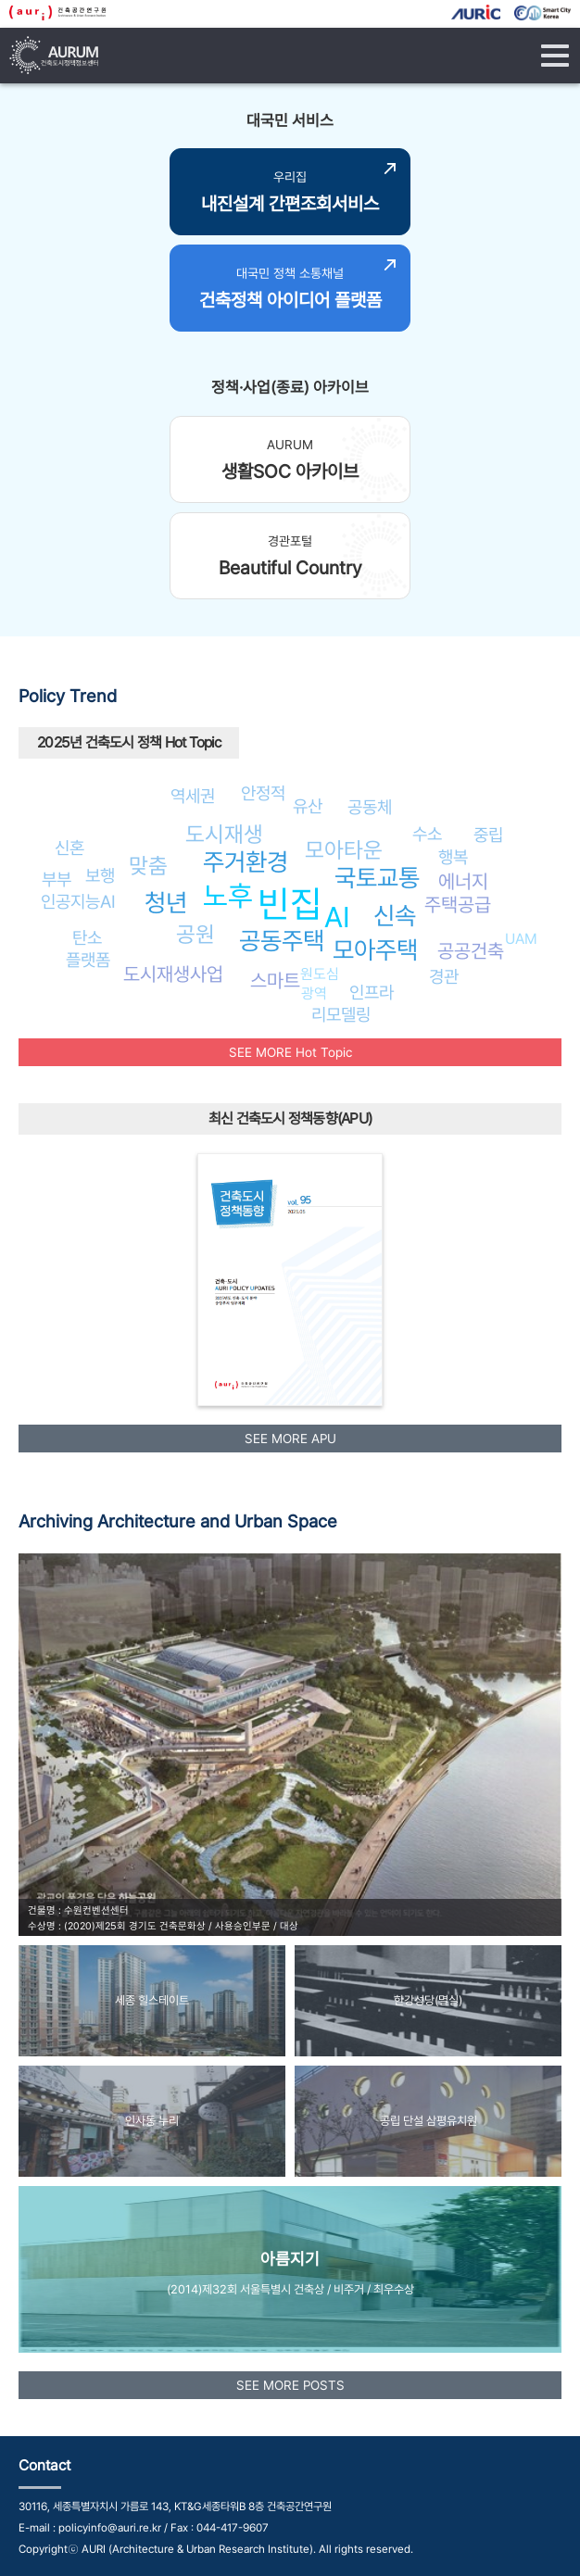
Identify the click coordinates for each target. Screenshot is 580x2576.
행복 (453, 857)
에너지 (463, 881)
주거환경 (245, 862)
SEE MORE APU (290, 1438)
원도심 (319, 974)
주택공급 (457, 904)
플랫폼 (88, 959)
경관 (444, 976)
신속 (394, 915)
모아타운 (344, 849)
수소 (427, 833)
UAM (521, 939)
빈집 (290, 903)
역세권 (192, 795)
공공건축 (470, 950)
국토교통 (377, 877)
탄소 (87, 937)
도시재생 (224, 834)
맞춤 (148, 865)
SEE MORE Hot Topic (290, 1052)
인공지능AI (78, 901)
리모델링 (341, 1014)
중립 (488, 834)
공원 (195, 934)
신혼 (69, 847)
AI (337, 917)
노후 (228, 895)
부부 (56, 879)
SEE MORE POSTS (290, 2385)
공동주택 (281, 940)
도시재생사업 (173, 974)
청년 (166, 902)
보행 (100, 875)
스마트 (275, 980)
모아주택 (375, 950)
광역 (314, 993)
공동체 (369, 807)
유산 (307, 806)
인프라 (371, 992)
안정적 (263, 793)
